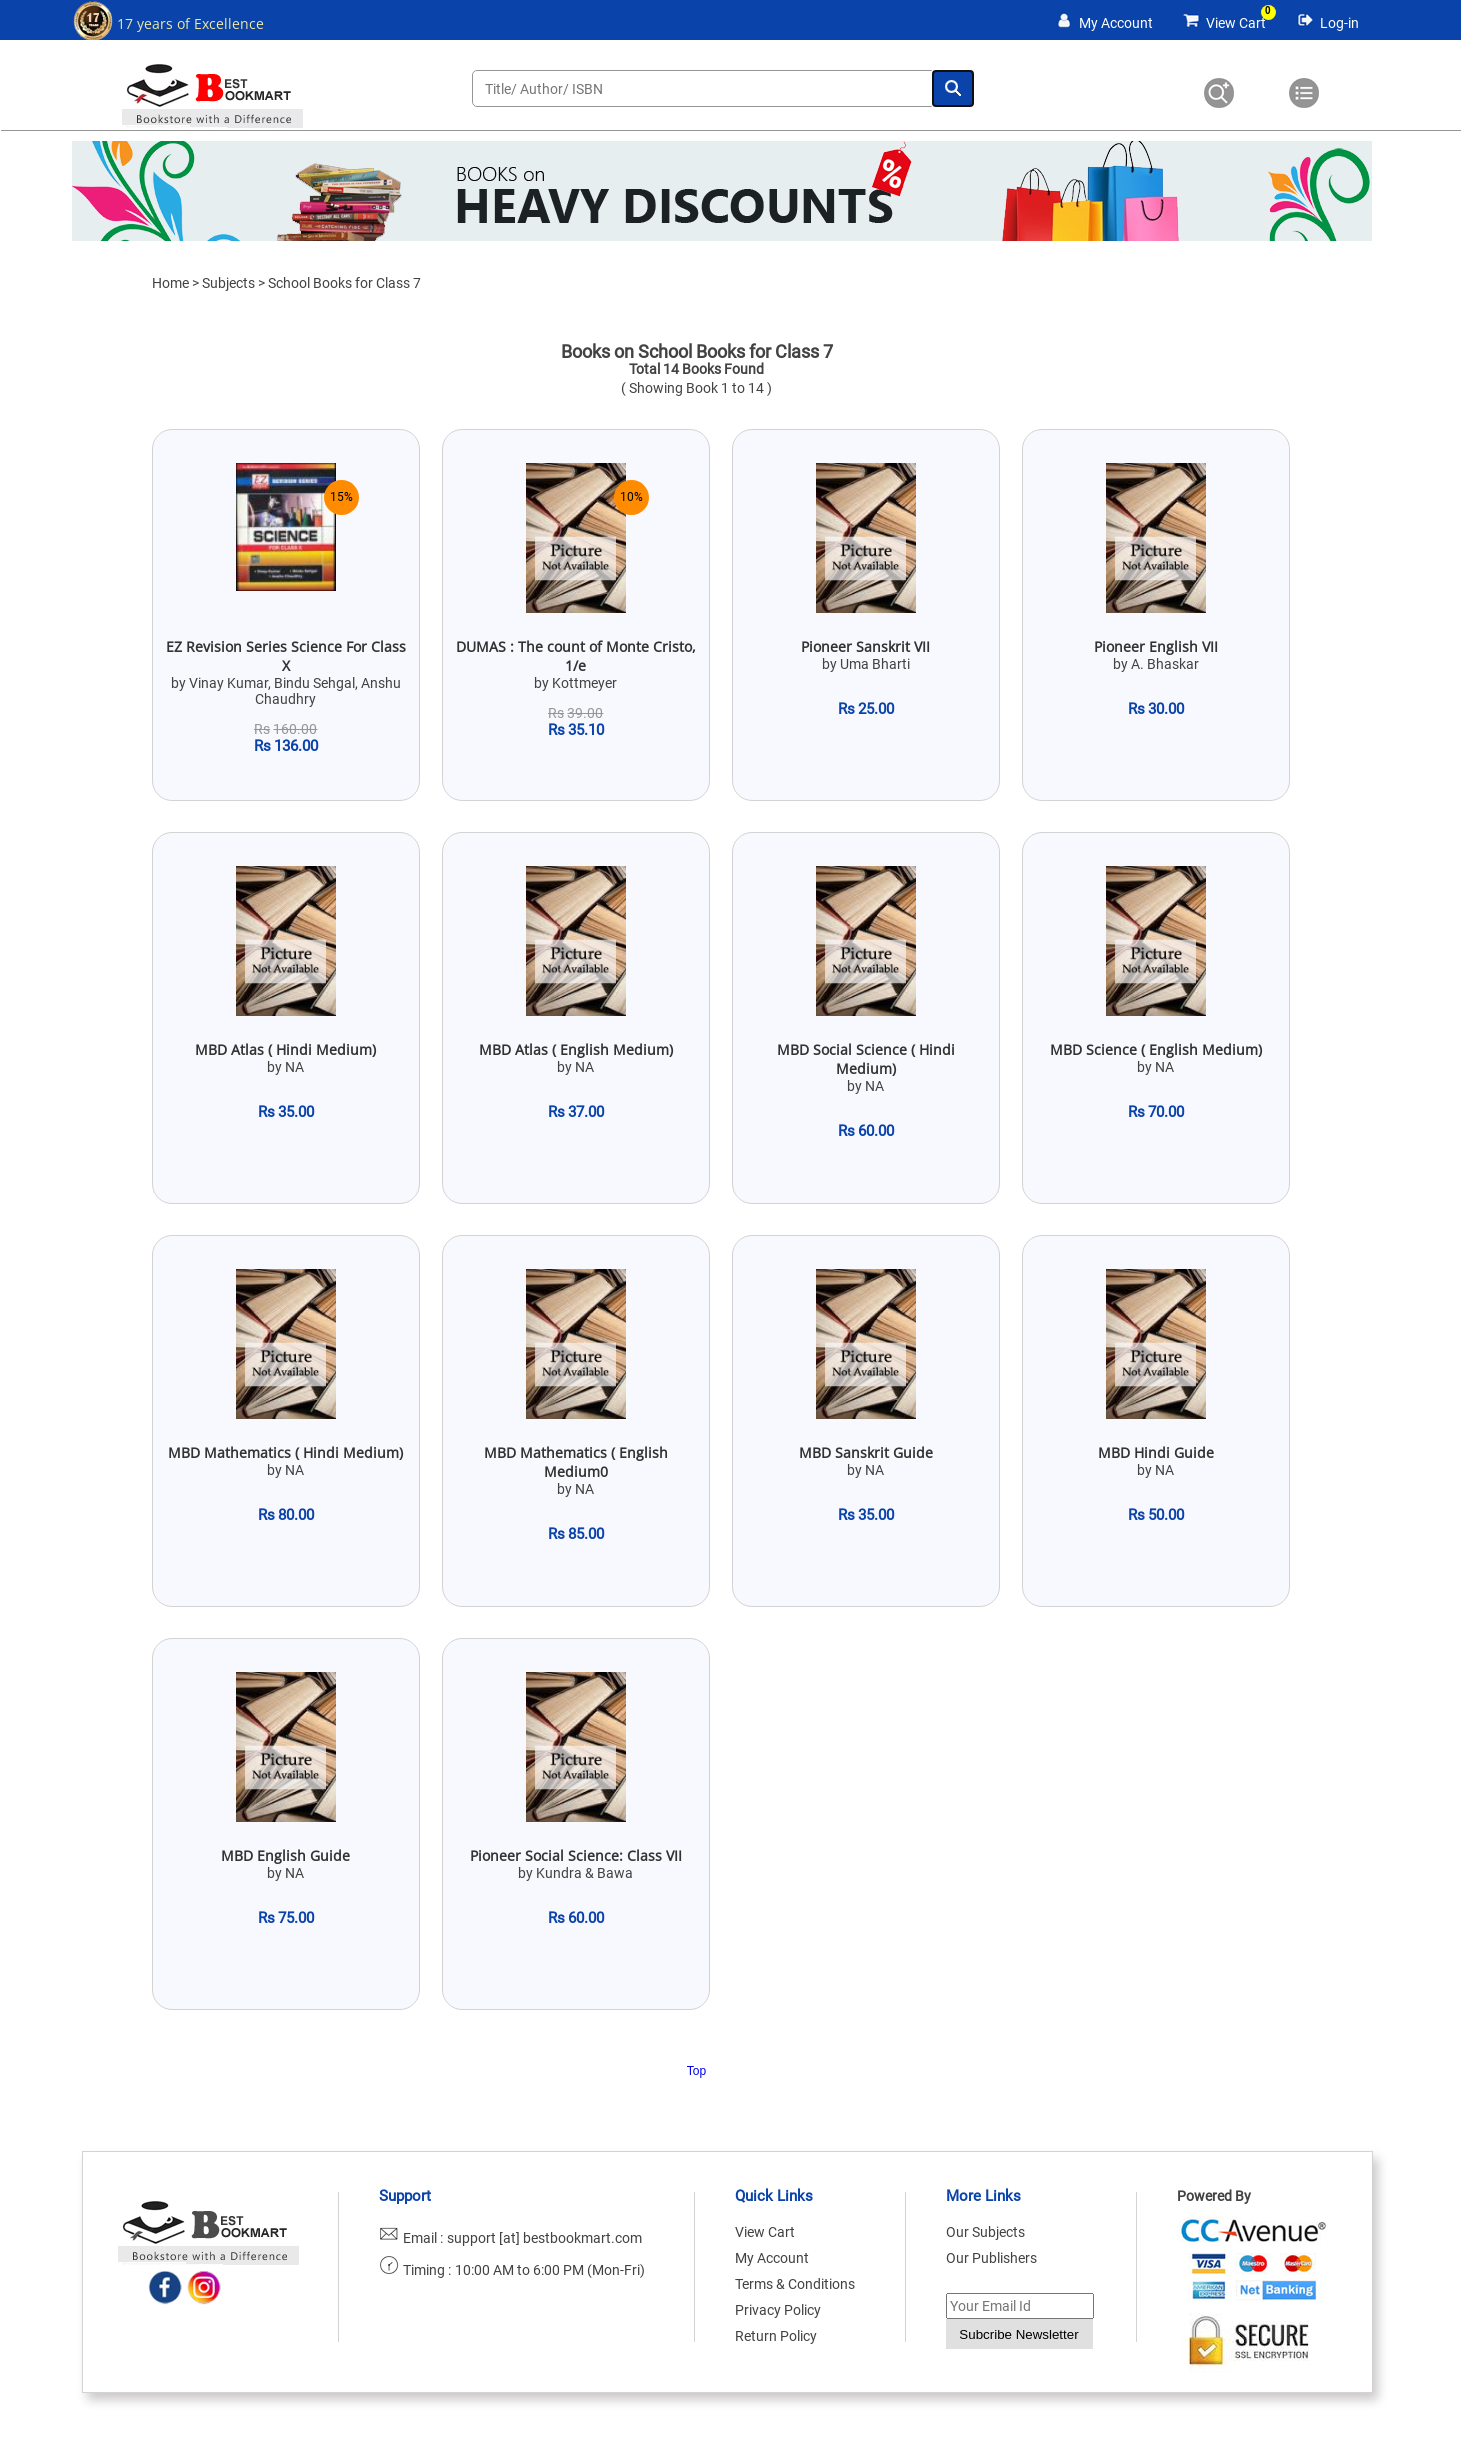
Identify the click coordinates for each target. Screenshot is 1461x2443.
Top (696, 2071)
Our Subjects (985, 2232)
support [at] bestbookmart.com (544, 2238)
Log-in (1339, 23)
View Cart (1236, 23)
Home (170, 283)
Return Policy (776, 2336)
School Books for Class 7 (344, 283)
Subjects (228, 283)
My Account (1116, 23)
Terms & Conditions (795, 2284)
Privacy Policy (778, 2310)
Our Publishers (991, 2258)
